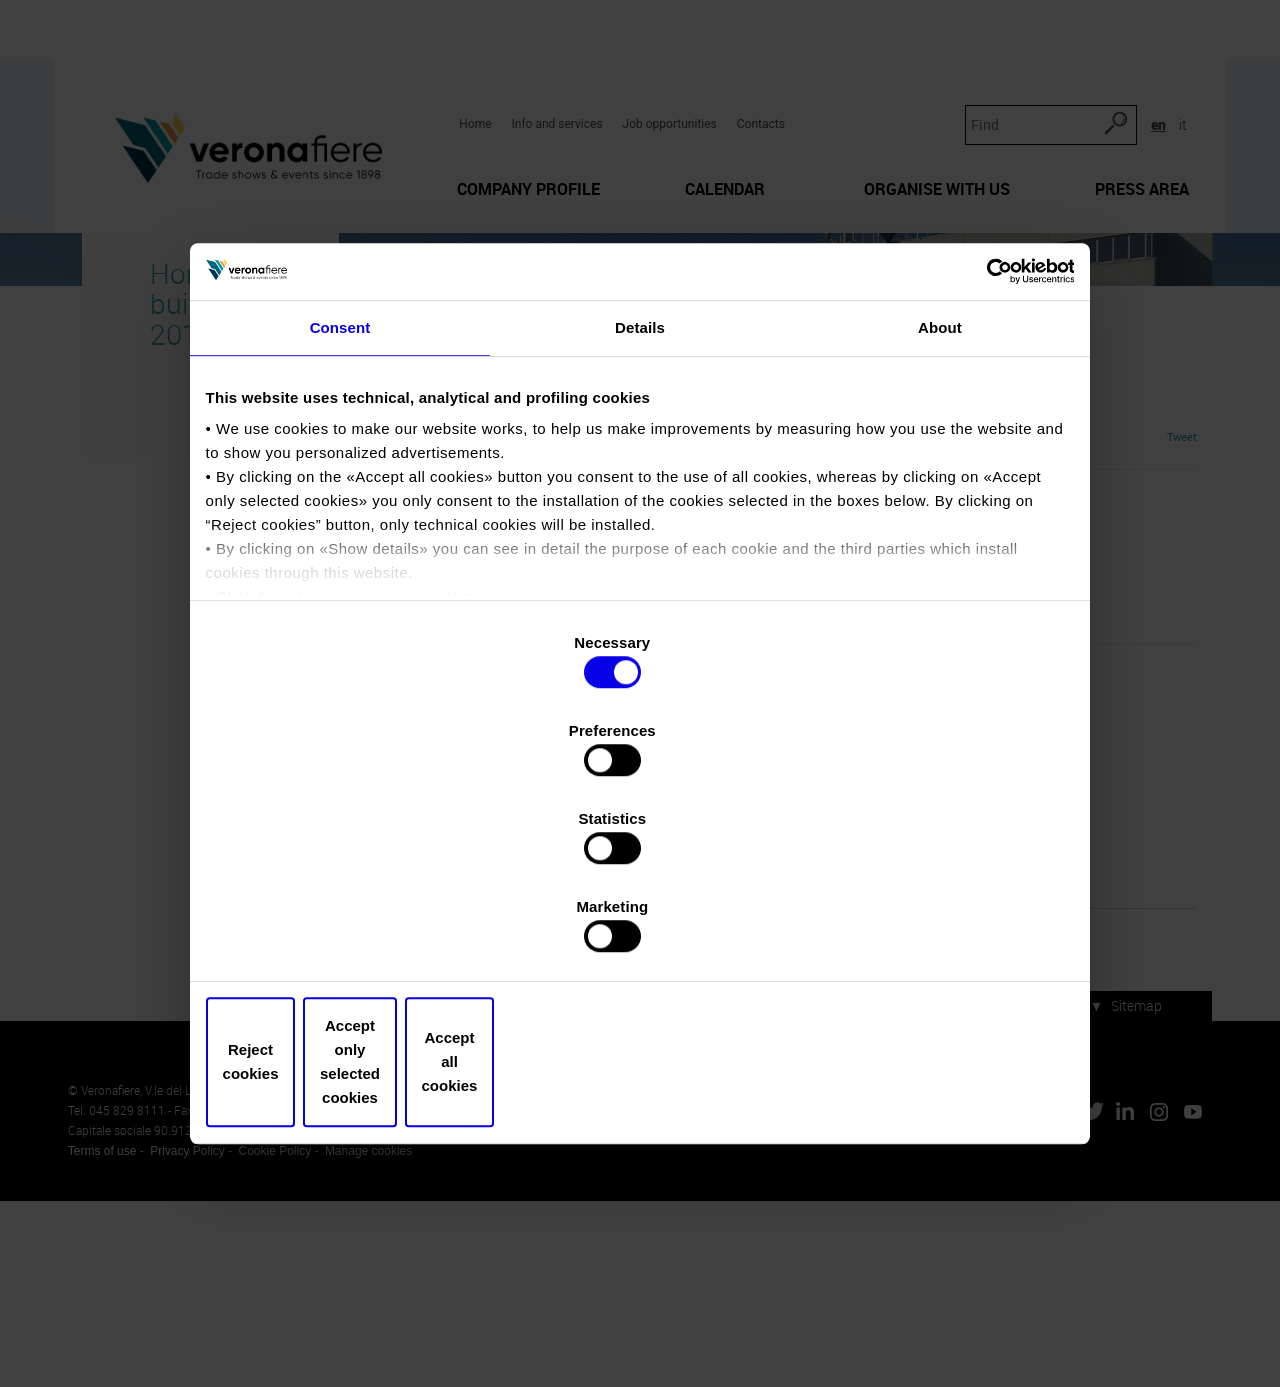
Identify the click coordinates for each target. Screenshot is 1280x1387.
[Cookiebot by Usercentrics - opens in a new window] (980, 443)
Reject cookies (352, 929)
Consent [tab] (340, 508)
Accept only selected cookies (639, 929)
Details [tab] (640, 508)
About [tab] (940, 508)
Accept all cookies (927, 929)
